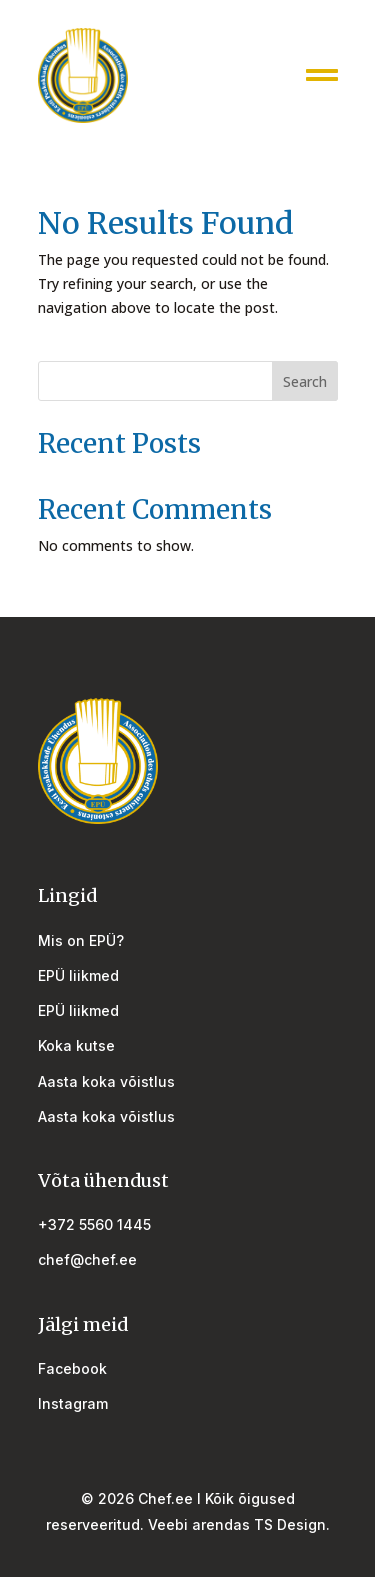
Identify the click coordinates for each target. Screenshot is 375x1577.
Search (305, 381)
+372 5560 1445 (94, 1224)
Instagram (73, 1403)
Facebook (72, 1368)
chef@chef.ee (87, 1259)
